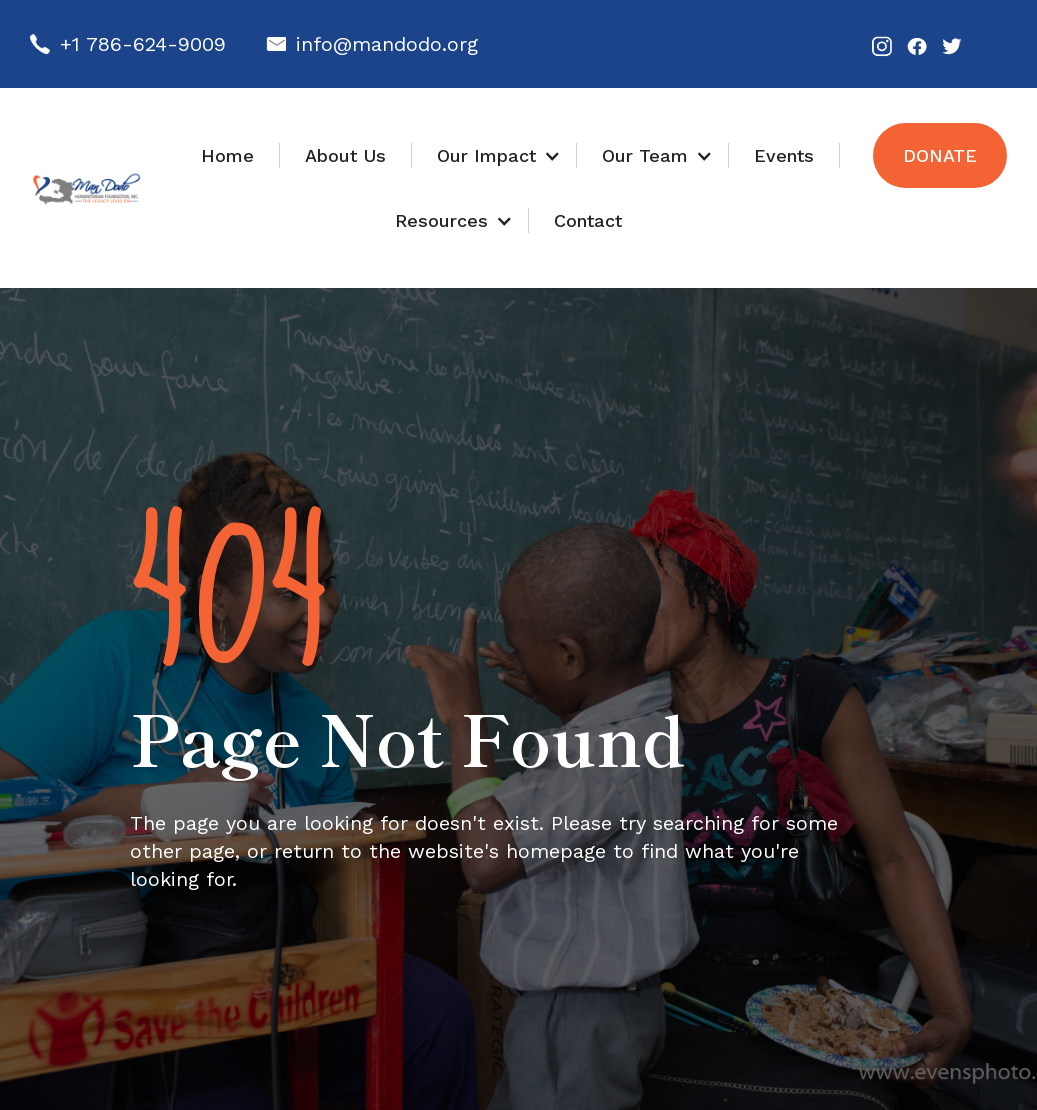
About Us (345, 155)
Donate (940, 155)
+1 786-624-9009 (143, 44)
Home (227, 155)
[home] (86, 188)
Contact (588, 220)
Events (784, 155)
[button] (494, 155)
